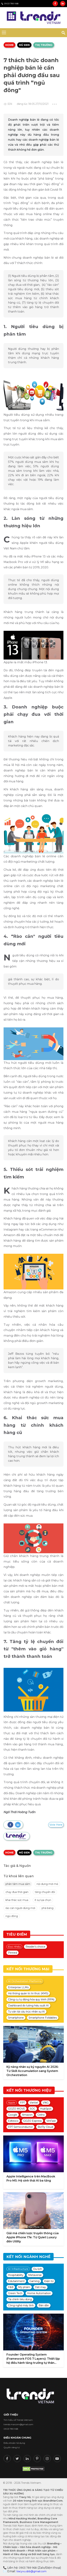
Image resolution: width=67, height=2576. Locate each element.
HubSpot (45, 2108)
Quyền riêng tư (12, 2447)
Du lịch (37, 2269)
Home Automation (39, 2293)
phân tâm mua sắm (18, 1884)
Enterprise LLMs (18, 1987)
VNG (46, 2102)
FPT (22, 2102)
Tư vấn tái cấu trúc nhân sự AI (26, 2011)
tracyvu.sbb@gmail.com (31, 2571)
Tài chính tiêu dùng (20, 2299)
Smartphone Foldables (43, 2017)
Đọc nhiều (14, 1946)
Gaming (34, 2281)
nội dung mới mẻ (47, 1884)
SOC (32, 2108)
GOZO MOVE (16, 2108)
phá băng (47, 1908)
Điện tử (48, 2281)
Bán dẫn (44, 2305)
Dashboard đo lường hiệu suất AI (28, 2005)
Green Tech (15, 2293)
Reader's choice (35, 1946)
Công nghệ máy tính (21, 2305)
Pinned (12, 1952)
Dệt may (40, 2287)
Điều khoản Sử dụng (14, 2443)
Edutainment (16, 2281)
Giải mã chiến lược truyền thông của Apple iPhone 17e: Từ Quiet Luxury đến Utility (32, 2237)
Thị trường (43, 45)
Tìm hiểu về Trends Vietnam (18, 2420)
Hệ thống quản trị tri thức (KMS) (28, 1993)
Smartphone (16, 2017)
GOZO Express (32, 2120)
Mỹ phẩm (24, 2287)
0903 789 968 (10, 3)
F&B (10, 2287)
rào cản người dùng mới (20, 1908)
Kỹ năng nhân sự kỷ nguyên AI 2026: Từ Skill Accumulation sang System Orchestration (32, 2071)
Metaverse (35, 2275)
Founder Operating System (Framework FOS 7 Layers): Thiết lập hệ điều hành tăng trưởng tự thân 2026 (33, 2359)
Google (12, 2114)
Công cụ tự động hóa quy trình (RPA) (31, 1999)
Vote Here (55, 1824)
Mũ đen (24, 45)
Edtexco (13, 2120)
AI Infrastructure (18, 2269)
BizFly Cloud (45, 2127)
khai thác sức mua (17, 1900)
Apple (11, 2102)
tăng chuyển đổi (45, 1892)
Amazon (27, 2114)
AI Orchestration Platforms (24, 1981)
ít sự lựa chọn (43, 1900)
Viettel (34, 2102)
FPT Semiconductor (20, 2127)
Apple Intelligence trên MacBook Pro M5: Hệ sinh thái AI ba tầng (30, 2178)
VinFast (51, 2120)
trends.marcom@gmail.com (18, 2424)
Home (9, 45)
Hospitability (15, 2275)
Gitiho (41, 2114)
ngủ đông (12, 1916)
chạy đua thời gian (17, 1892)
